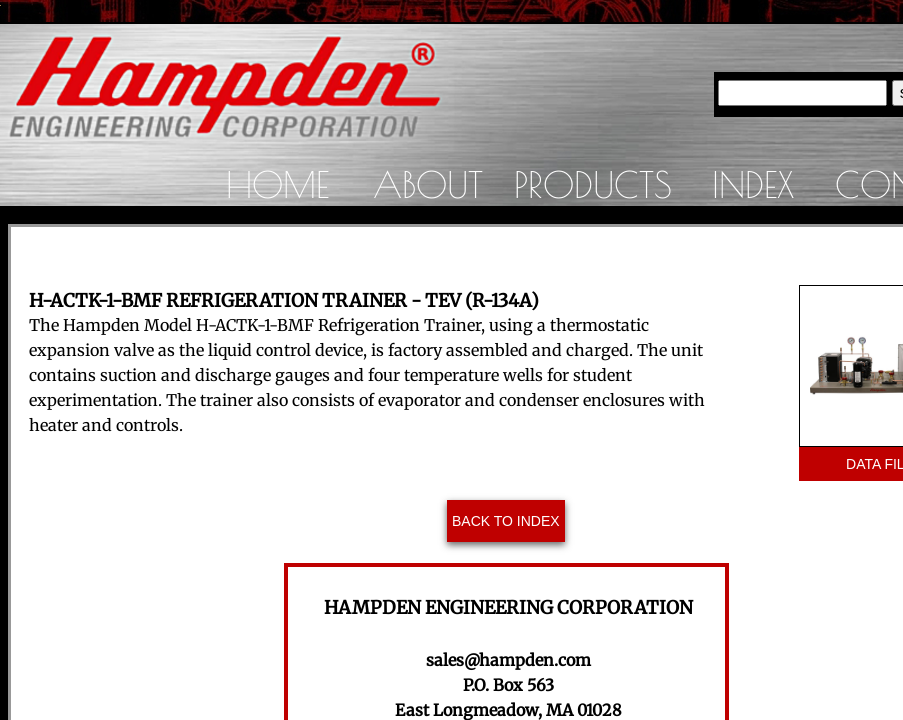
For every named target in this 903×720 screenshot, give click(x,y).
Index (753, 184)
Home (277, 184)
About (428, 184)
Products (593, 184)
